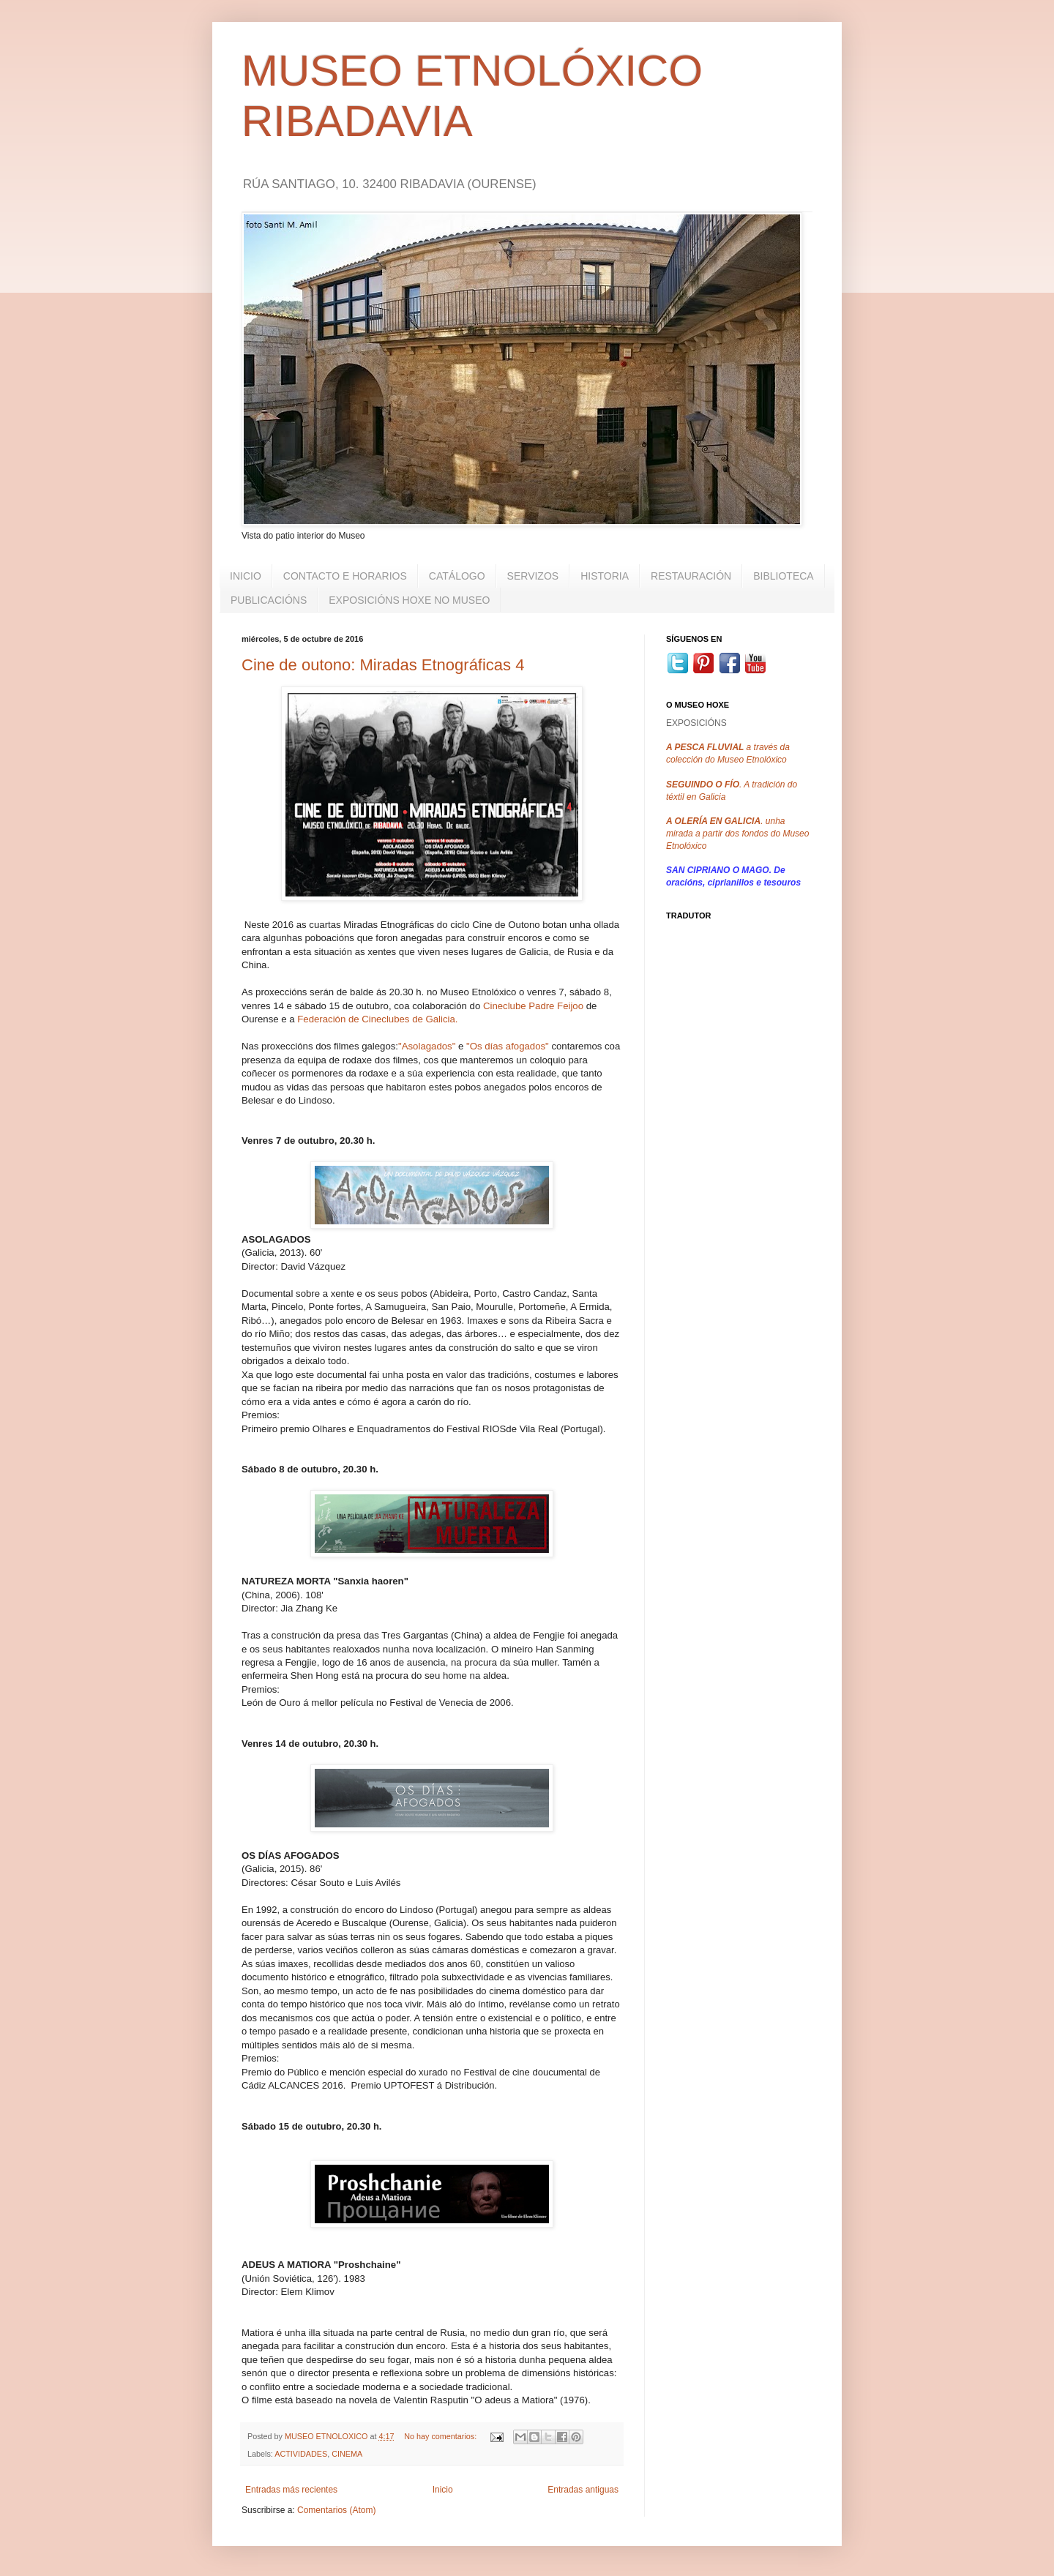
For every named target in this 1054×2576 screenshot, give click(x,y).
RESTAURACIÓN (691, 576)
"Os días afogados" (507, 1046)
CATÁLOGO (457, 576)
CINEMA (347, 2453)
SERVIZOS (533, 576)
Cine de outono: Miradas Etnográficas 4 (383, 665)
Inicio (443, 2490)
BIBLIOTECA (783, 576)
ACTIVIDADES (300, 2453)
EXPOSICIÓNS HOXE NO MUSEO (409, 600)
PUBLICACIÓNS (269, 600)
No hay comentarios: (441, 2436)
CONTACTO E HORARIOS (345, 576)
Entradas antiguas (582, 2490)
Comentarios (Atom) (336, 2510)
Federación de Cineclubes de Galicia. (377, 1019)
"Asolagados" (426, 1046)
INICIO (245, 576)
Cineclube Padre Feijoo (533, 1005)
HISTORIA (604, 576)
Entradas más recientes (291, 2490)
